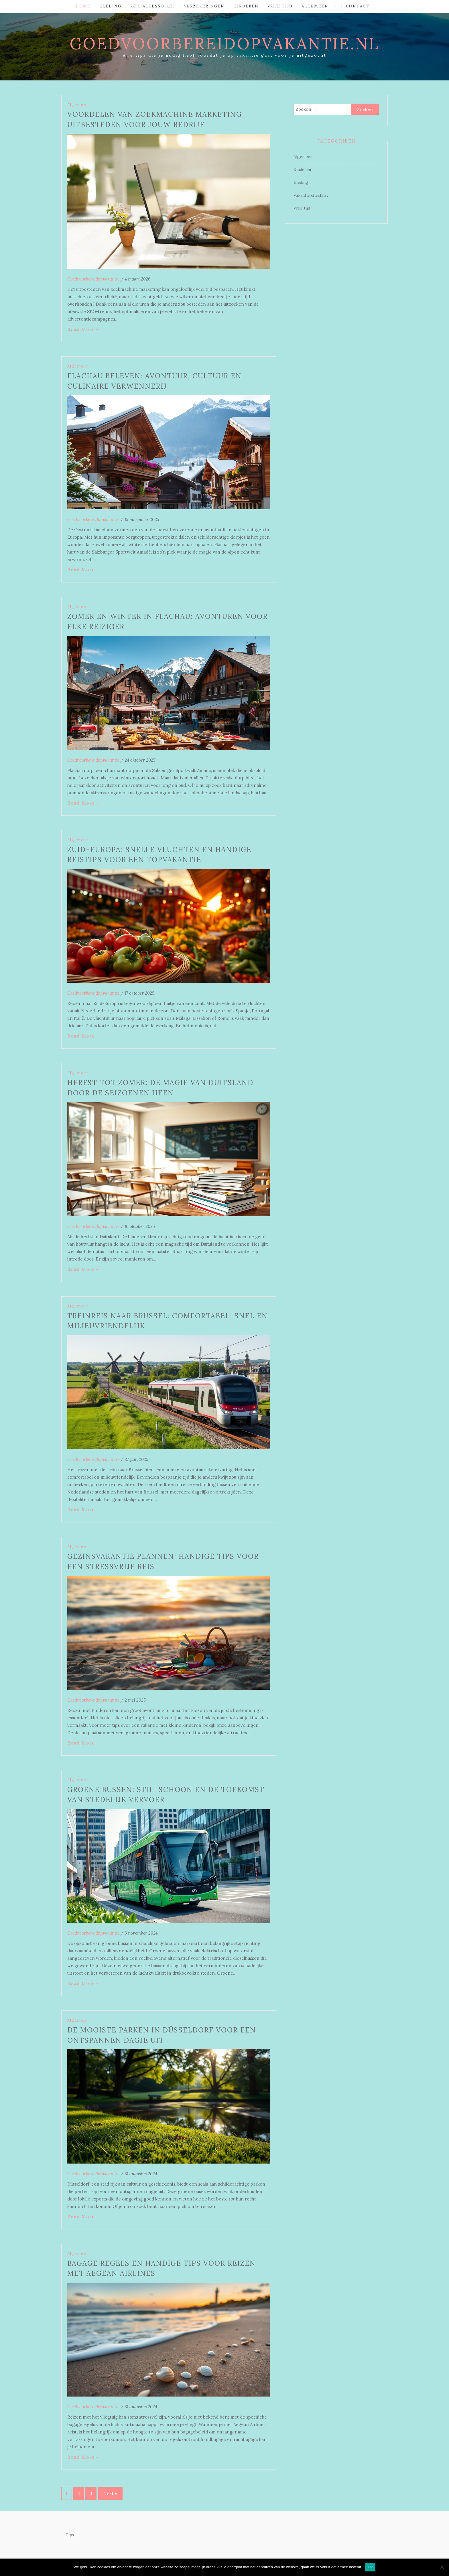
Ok (370, 2567)
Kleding (110, 6)
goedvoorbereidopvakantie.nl (224, 43)
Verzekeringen (204, 6)
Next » (110, 2493)
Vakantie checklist (311, 195)
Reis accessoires (152, 6)
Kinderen (246, 6)
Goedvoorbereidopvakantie (93, 279)
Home (83, 6)
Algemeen (315, 6)
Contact (357, 6)
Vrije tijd (280, 6)
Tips (70, 2534)
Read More (83, 329)
